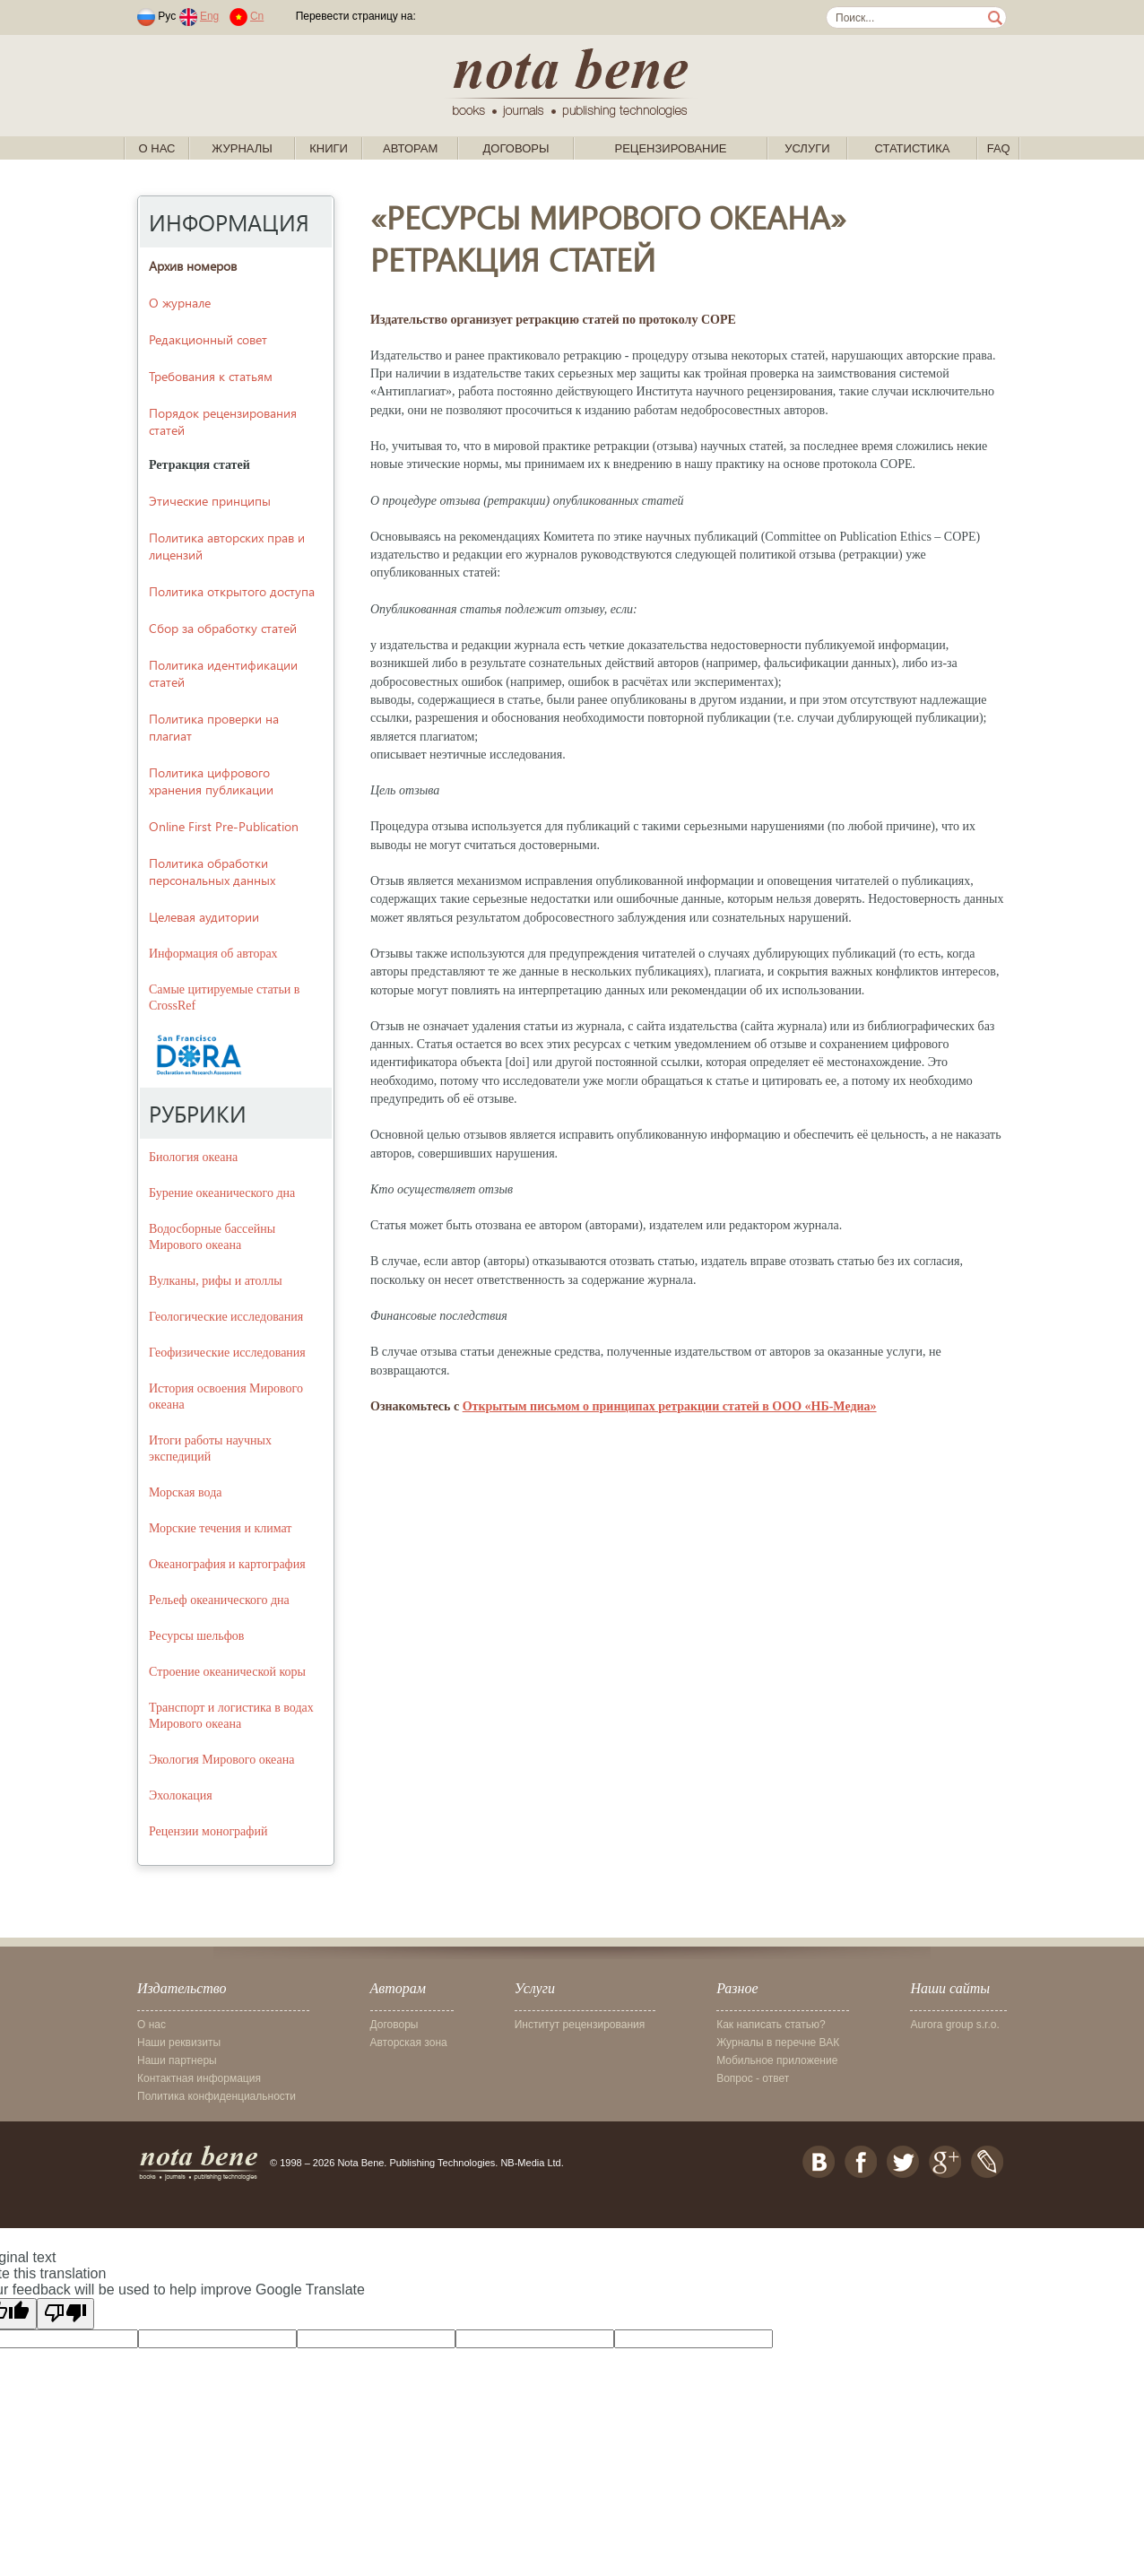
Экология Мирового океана (221, 1759)
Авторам (410, 148)
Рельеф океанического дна (219, 1600)
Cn (257, 16)
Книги (328, 148)
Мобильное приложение (776, 2060)
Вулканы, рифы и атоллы (215, 1281)
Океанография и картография (227, 1564)
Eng (209, 16)
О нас (157, 148)
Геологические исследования (226, 1316)
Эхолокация (180, 1795)
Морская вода (185, 1492)
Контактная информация (199, 2078)
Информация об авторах (213, 953)
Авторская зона (408, 2042)
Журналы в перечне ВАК (777, 2042)
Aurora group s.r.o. (954, 2024)
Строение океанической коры (227, 1671)
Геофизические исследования (227, 1352)
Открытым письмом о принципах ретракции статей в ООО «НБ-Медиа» (670, 1406)
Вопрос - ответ (752, 2078)
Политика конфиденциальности (216, 2096)
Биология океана (193, 1157)
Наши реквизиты (179, 2042)
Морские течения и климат (220, 1528)
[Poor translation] (65, 2313)
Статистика (911, 148)
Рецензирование (670, 148)
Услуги (806, 148)
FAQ (998, 148)
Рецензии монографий (208, 1831)
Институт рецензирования (580, 2024)
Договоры (516, 148)
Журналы (242, 148)
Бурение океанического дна (222, 1193)
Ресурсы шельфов (196, 1636)
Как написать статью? (770, 2024)
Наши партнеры (177, 2060)
